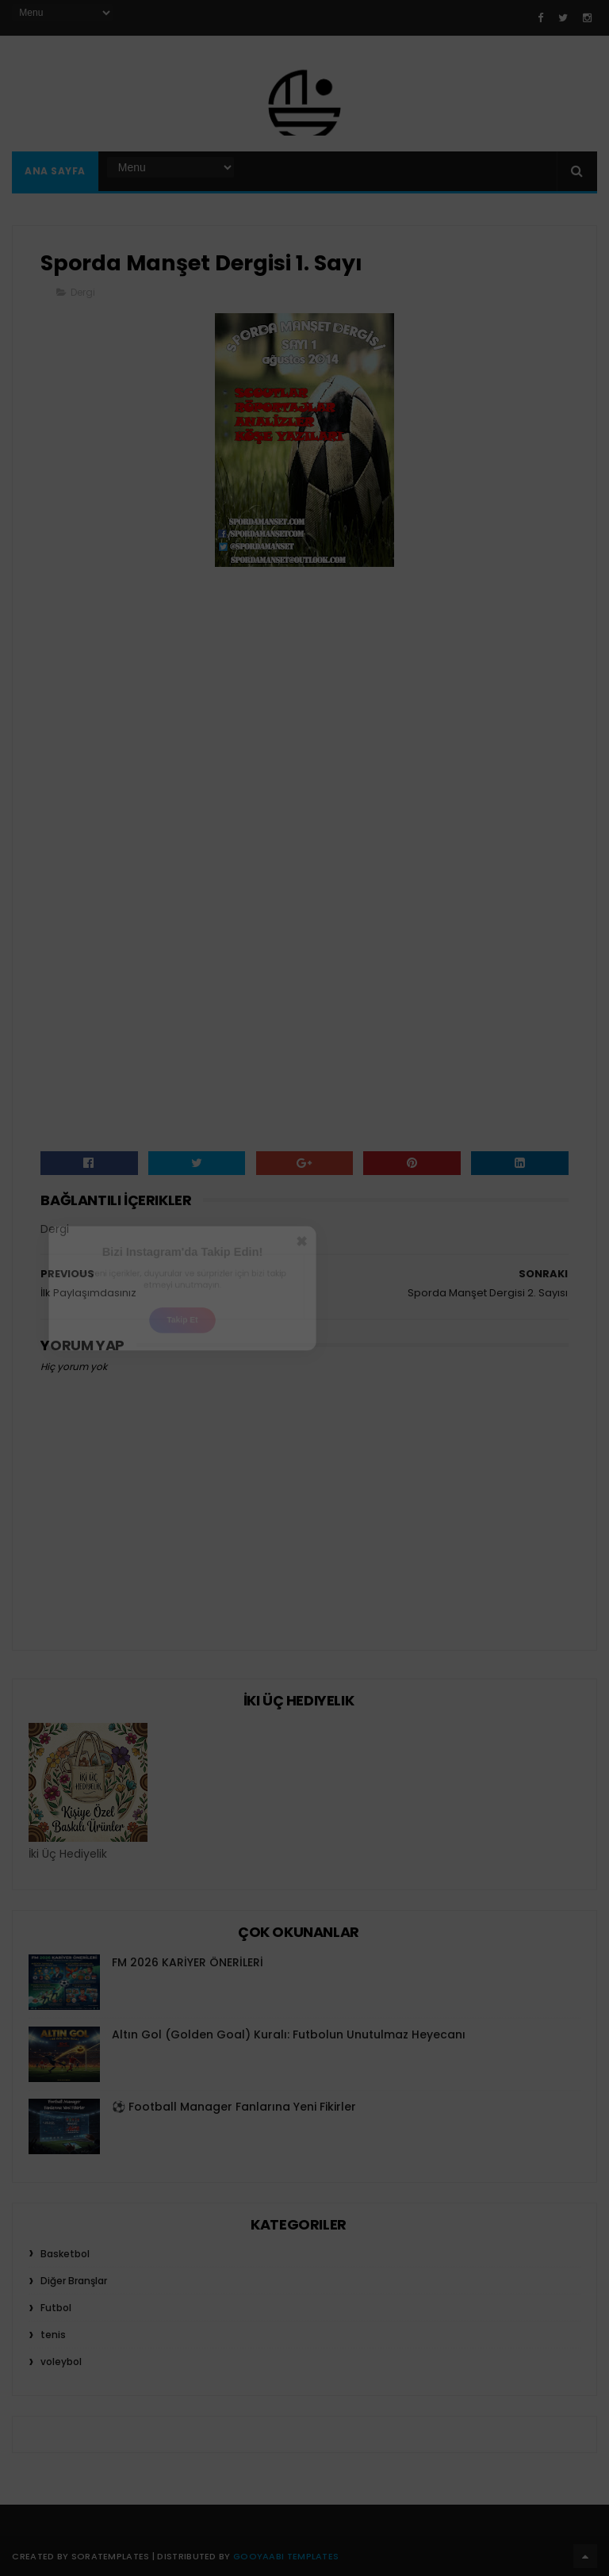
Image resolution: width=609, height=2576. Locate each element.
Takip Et (182, 1331)
